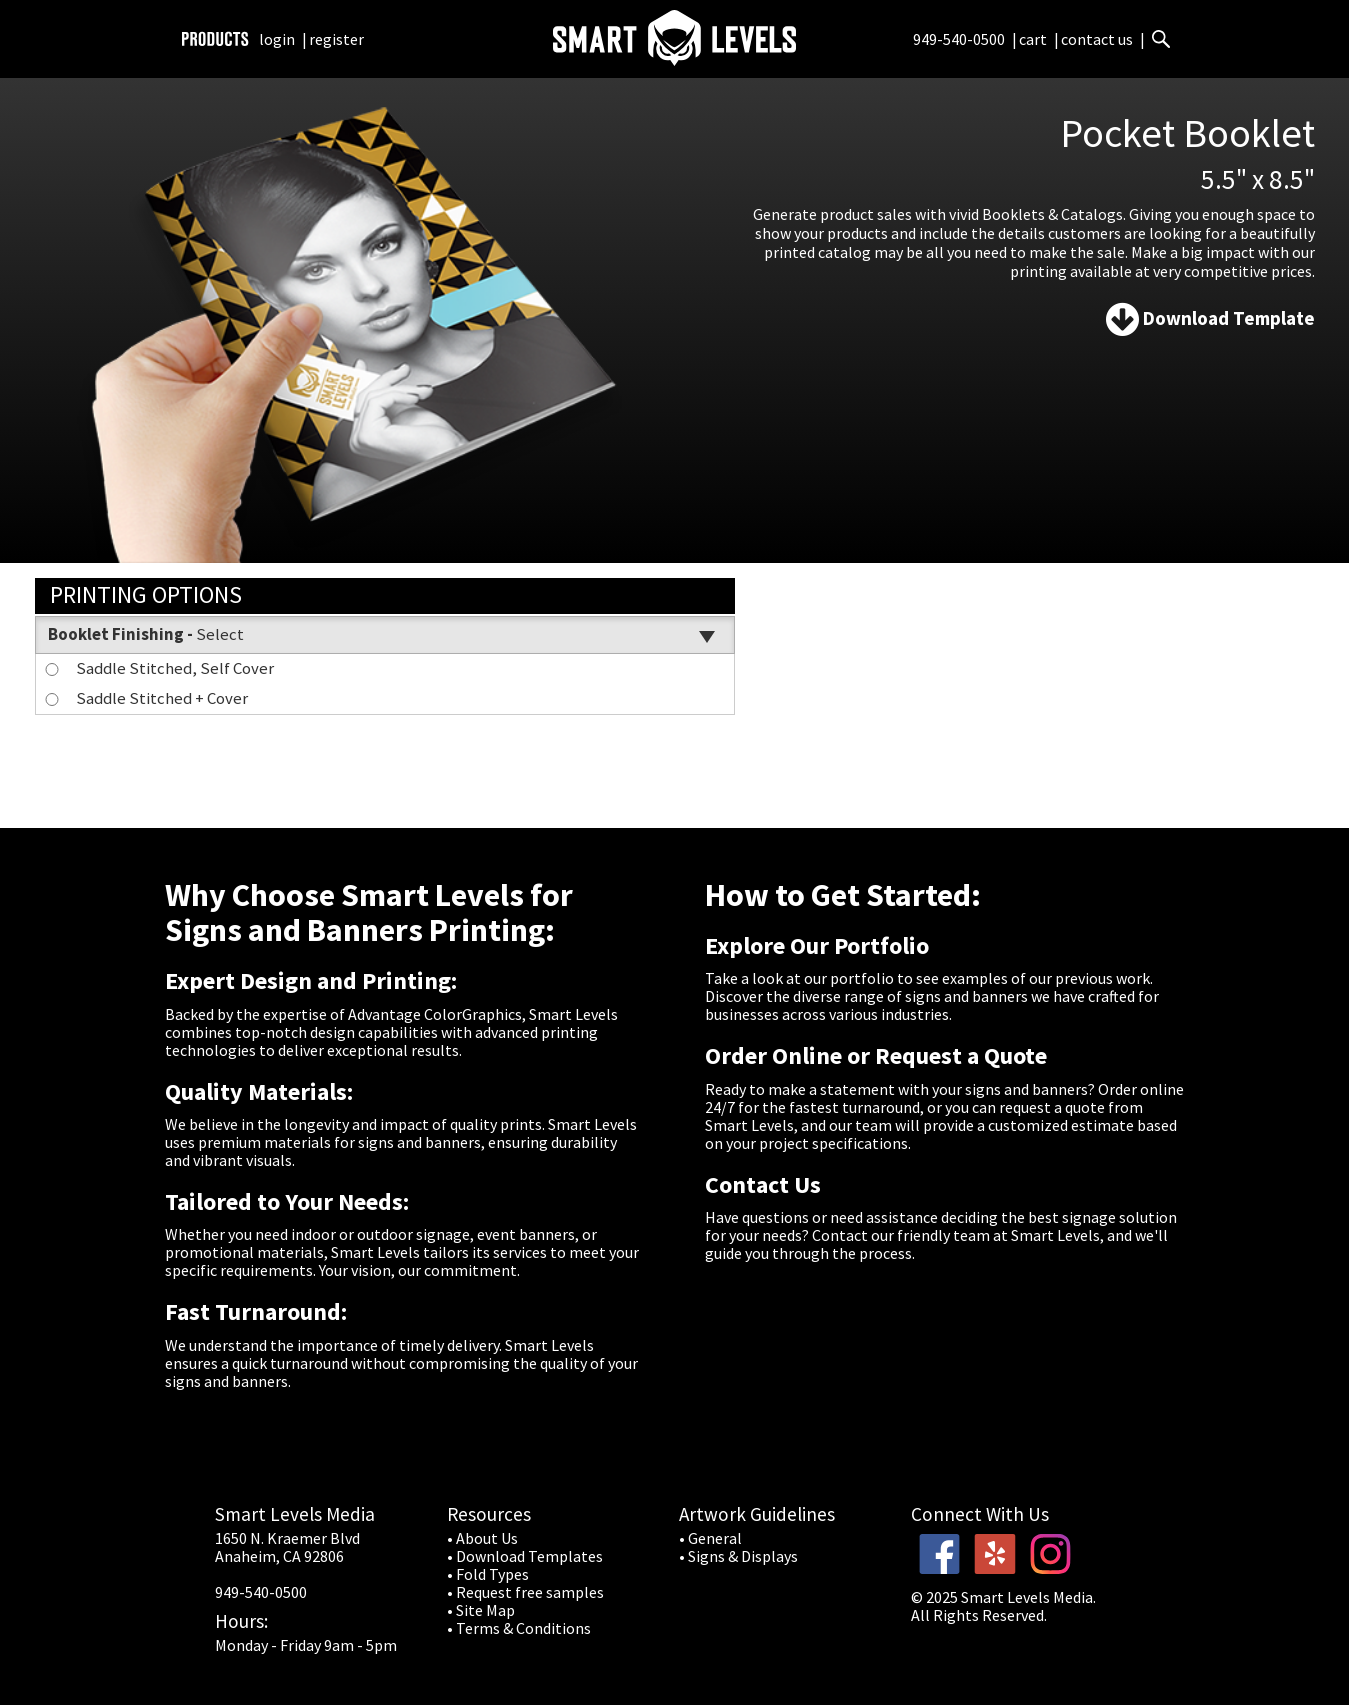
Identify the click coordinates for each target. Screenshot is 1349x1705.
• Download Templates (525, 1556)
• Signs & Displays (738, 1556)
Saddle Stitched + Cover (145, 698)
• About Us (482, 1538)
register (336, 39)
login (277, 39)
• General (710, 1538)
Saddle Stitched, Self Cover (158, 668)
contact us (1097, 39)
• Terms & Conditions (519, 1628)
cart (1034, 39)
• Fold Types (488, 1574)
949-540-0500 (959, 39)
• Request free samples (525, 1592)
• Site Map (481, 1610)
